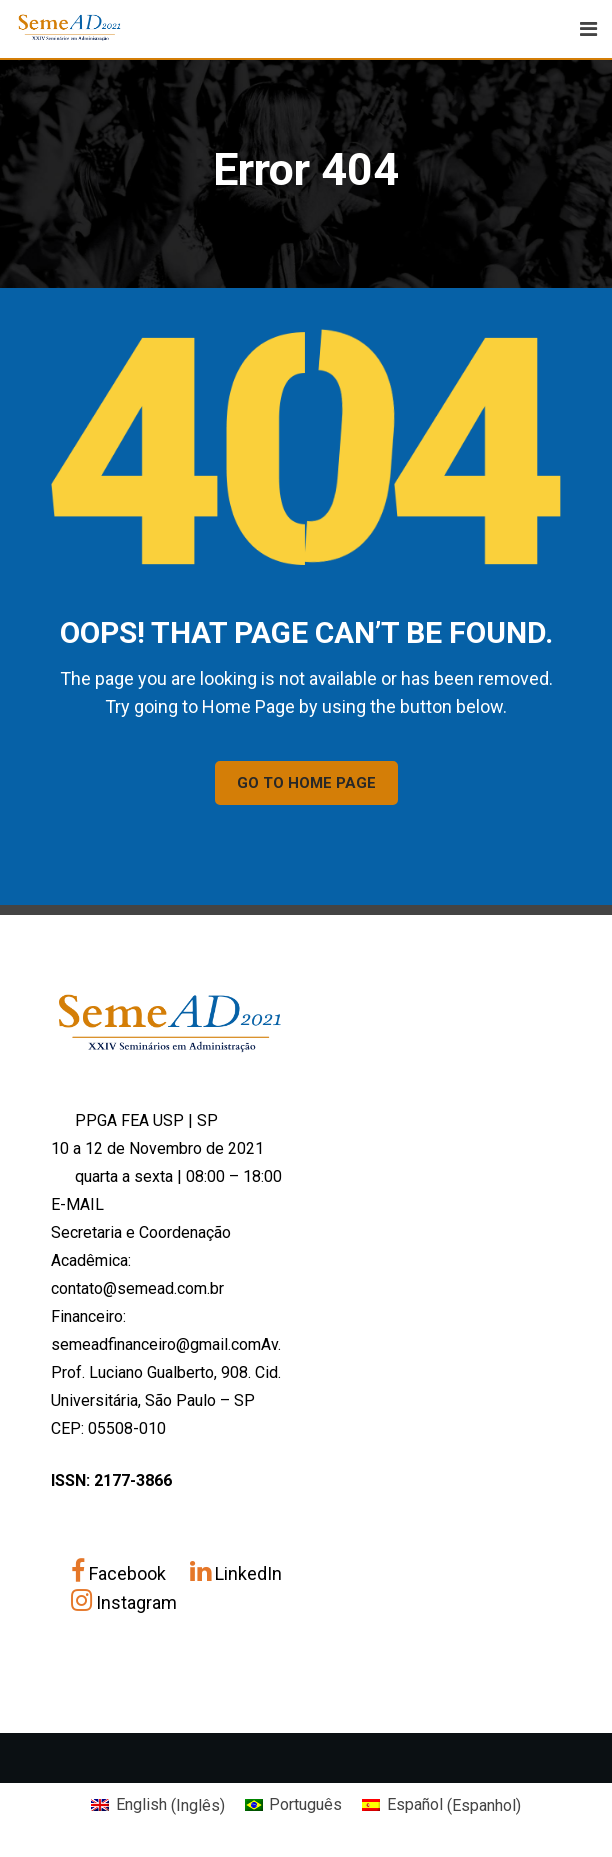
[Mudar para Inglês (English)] (157, 1806)
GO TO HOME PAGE (306, 783)
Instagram (124, 1602)
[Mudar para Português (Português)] (293, 1806)
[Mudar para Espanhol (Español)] (441, 1806)
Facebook (120, 1573)
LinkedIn (236, 1573)
